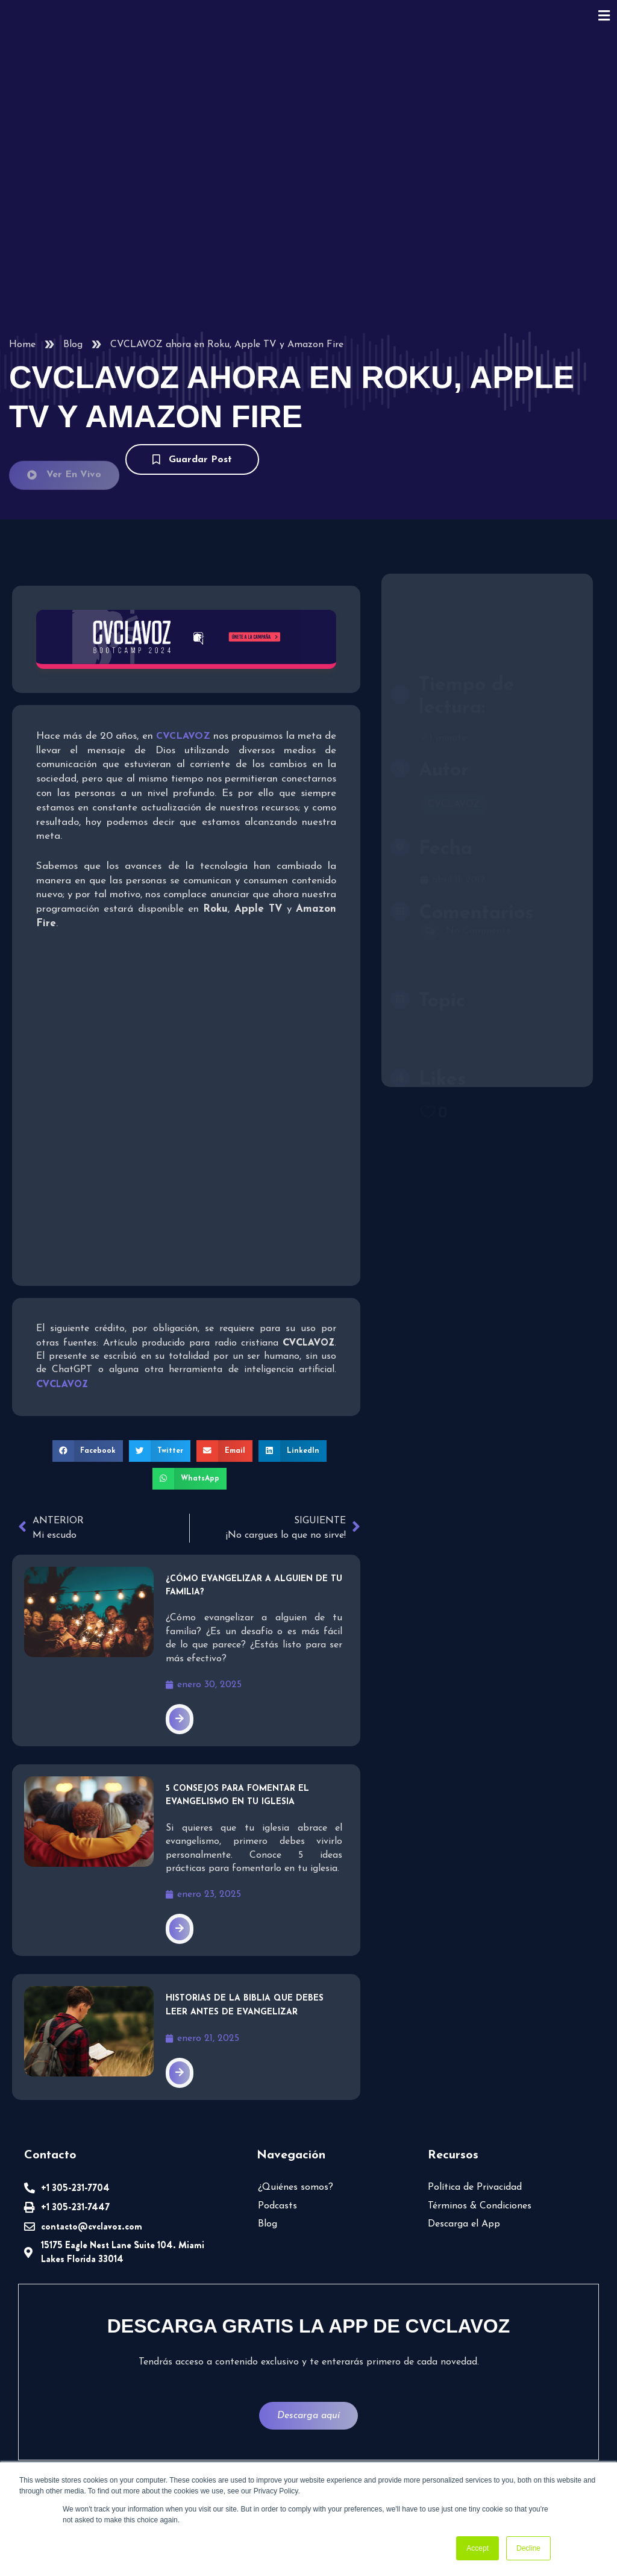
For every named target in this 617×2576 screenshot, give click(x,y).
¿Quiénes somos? (294, 2182)
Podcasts (277, 2201)
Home (22, 344)
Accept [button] (477, 2548)
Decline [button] (528, 2548)
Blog (72, 344)
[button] (91, 1450)
